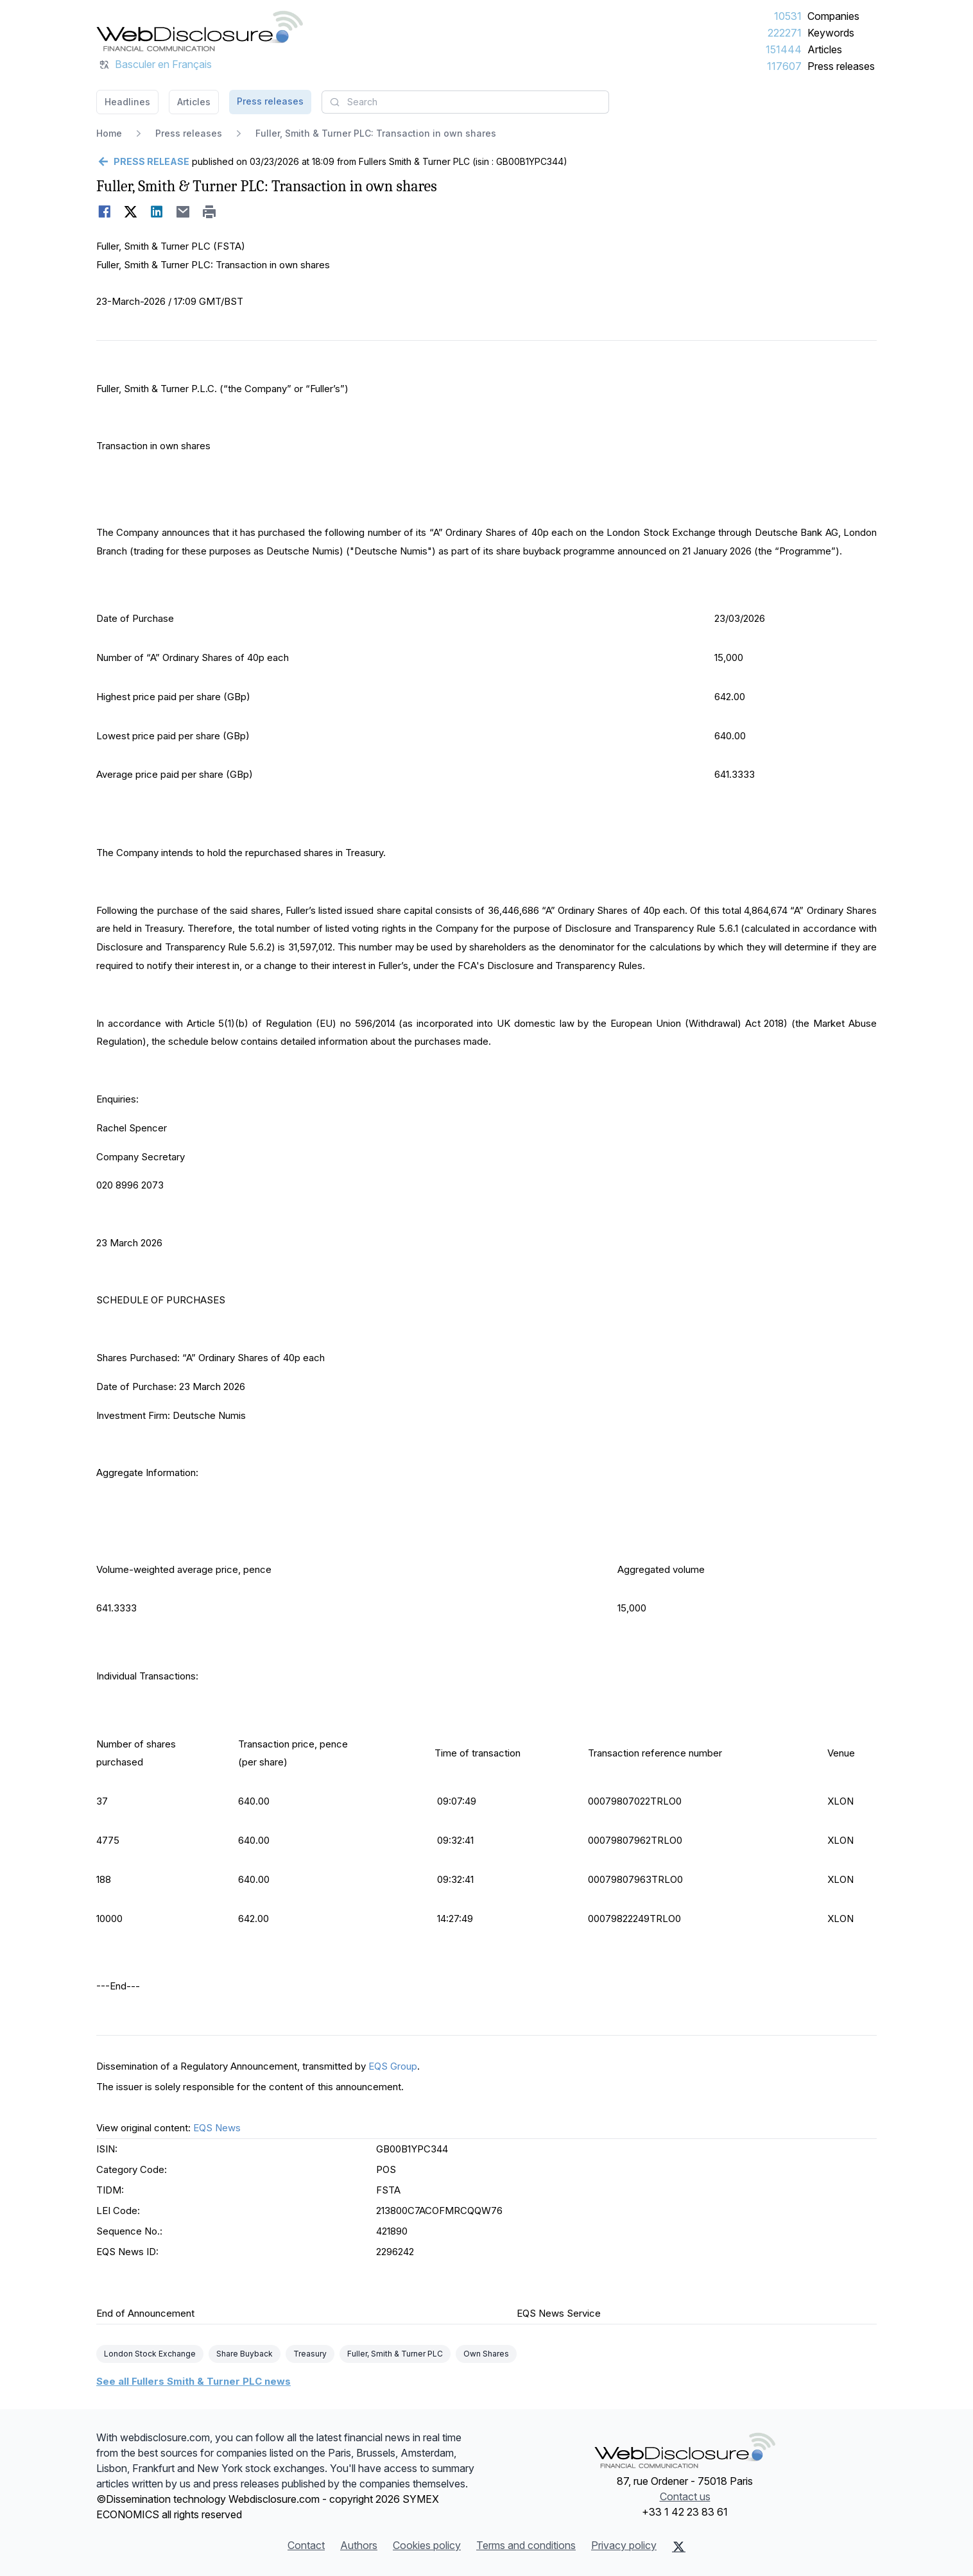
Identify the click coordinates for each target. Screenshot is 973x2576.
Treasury (310, 2353)
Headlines (127, 101)
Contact (306, 2545)
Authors (358, 2545)
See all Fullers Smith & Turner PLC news (193, 2381)
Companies (833, 16)
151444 (784, 49)
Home (109, 133)
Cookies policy (427, 2545)
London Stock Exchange (150, 2353)
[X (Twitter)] (678, 2546)
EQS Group (392, 2066)
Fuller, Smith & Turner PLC (395, 2353)
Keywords (830, 32)
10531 (788, 16)
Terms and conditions (526, 2545)
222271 (785, 32)
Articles (824, 49)
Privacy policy (624, 2545)
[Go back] (142, 162)
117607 (784, 66)
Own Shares (486, 2353)
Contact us (685, 2496)
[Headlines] (199, 30)
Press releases (841, 66)
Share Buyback (244, 2353)
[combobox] (465, 102)
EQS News (217, 2128)
